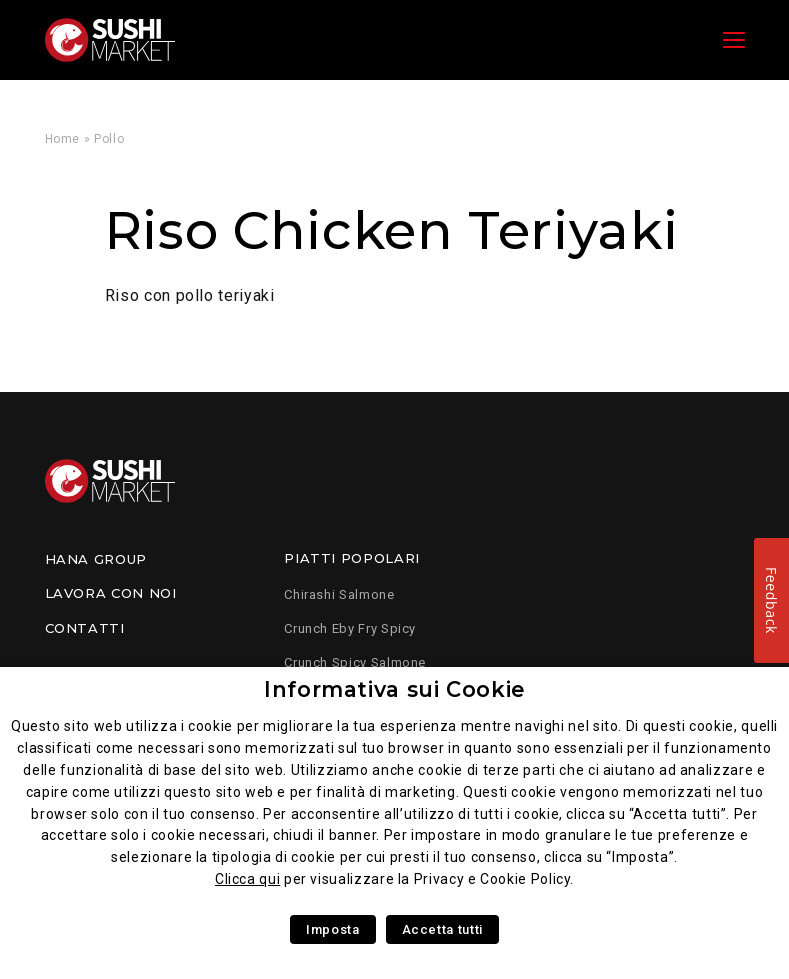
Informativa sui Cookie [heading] (394, 689)
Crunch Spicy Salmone (355, 662)
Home (63, 139)
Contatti (85, 628)
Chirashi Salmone (339, 594)
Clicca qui (247, 879)
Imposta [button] (332, 929)
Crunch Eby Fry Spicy (350, 628)
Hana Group (96, 559)
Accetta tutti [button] (442, 929)
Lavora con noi (111, 593)
